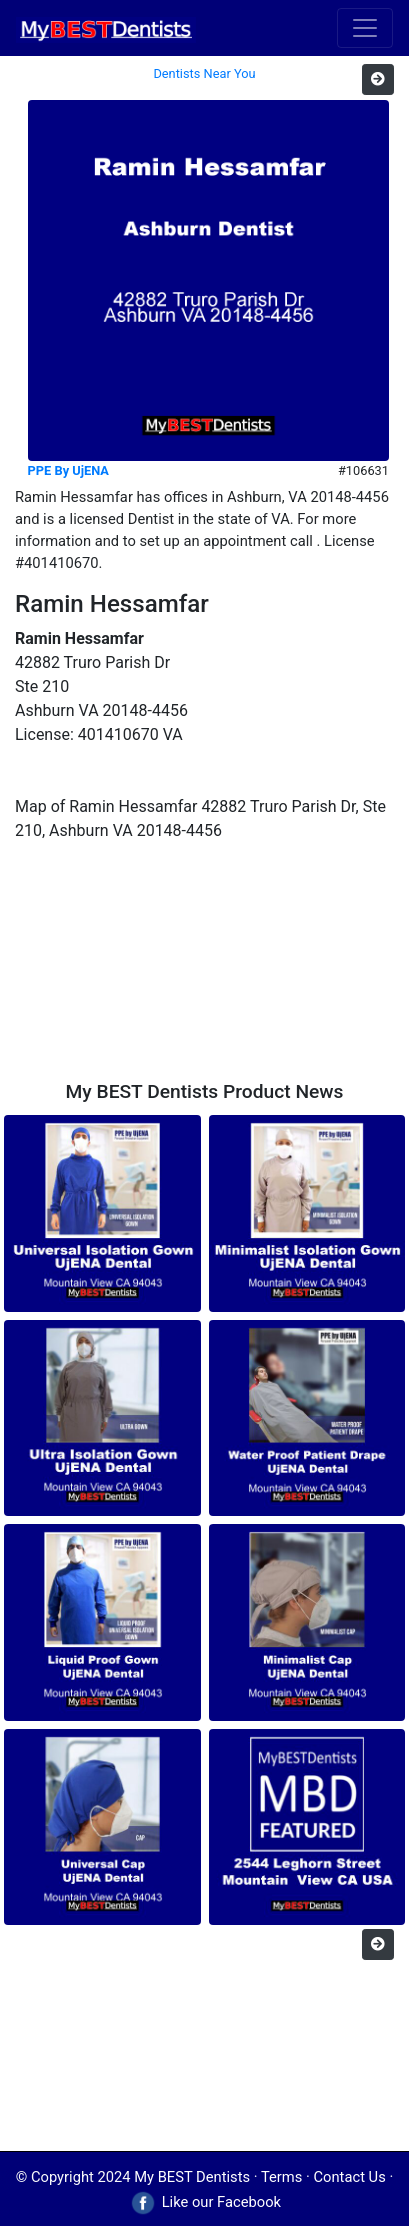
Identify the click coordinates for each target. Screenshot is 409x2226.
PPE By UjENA (68, 470)
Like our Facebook (204, 2202)
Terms (281, 2177)
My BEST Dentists (192, 2177)
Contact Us (350, 2177)
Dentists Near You (204, 73)
